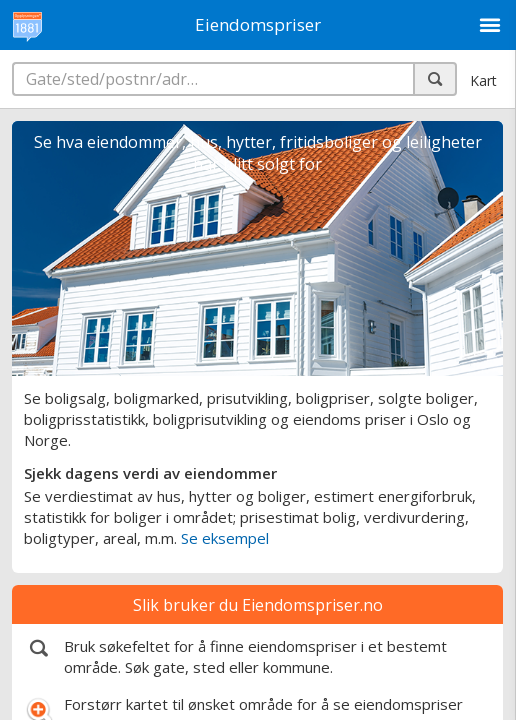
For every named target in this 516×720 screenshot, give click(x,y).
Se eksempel (225, 538)
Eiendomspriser (258, 24)
